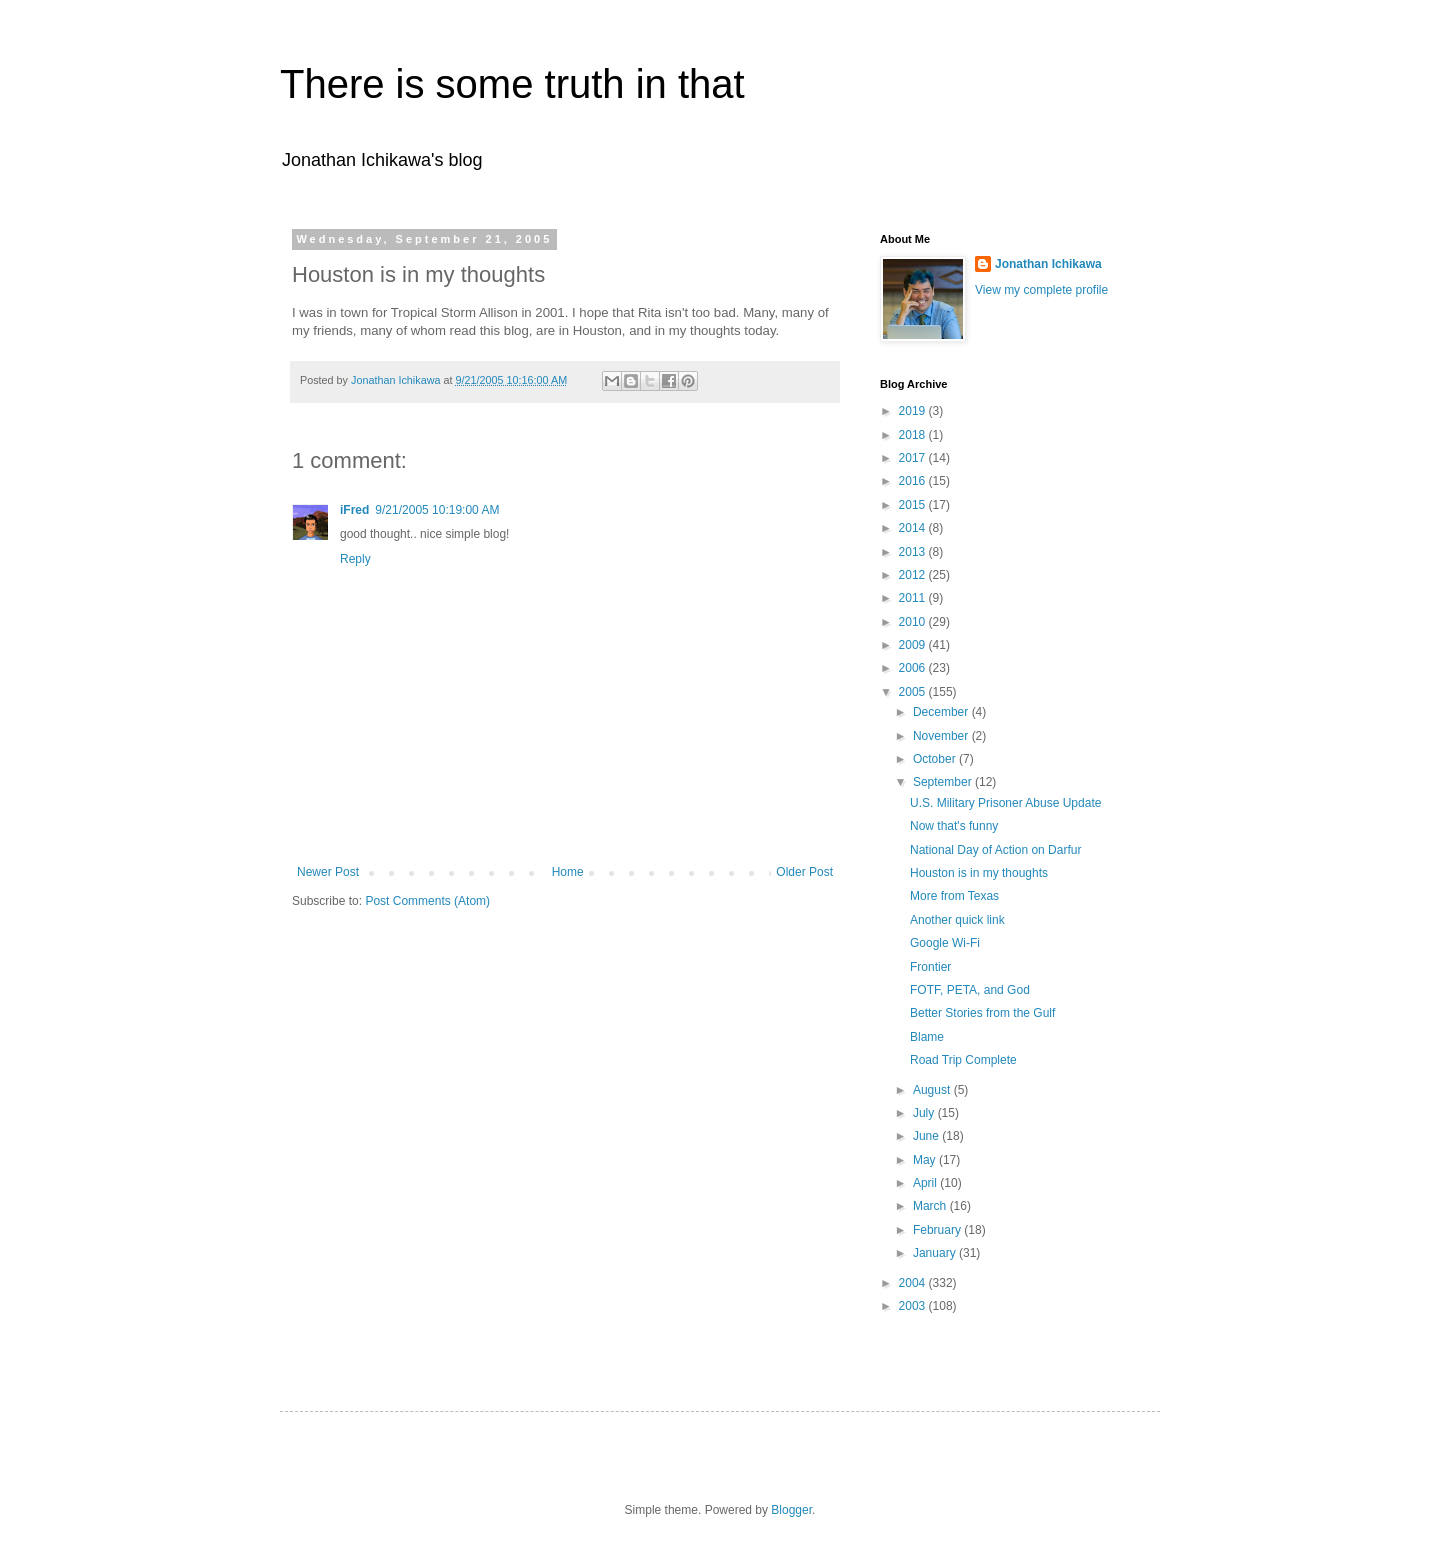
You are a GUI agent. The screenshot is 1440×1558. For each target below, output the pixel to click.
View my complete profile (1041, 290)
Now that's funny (954, 826)
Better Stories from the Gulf (982, 1013)
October (936, 759)
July (925, 1113)
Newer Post (328, 872)
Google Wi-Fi (945, 943)
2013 (914, 552)
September (944, 782)
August (933, 1090)
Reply (355, 559)
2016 (914, 481)
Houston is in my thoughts (979, 873)
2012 (914, 575)
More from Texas (954, 896)
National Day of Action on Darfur (995, 850)
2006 (914, 668)
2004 (914, 1283)
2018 (914, 435)
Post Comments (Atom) (427, 901)
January (936, 1253)
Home (568, 872)
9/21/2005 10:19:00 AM (437, 510)
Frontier (930, 967)
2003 (914, 1306)
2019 (914, 411)
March (931, 1206)
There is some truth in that (512, 84)
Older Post (804, 872)
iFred (354, 510)
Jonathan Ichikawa (1048, 264)
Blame (927, 1037)
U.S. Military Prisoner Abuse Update (1005, 803)
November (942, 736)
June (927, 1136)
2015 (914, 505)
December (942, 712)
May (926, 1160)
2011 (914, 598)
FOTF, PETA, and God (970, 990)
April (926, 1183)
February (938, 1230)
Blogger (791, 1510)
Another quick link (957, 920)
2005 (914, 692)
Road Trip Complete (963, 1060)
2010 (914, 622)
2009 (914, 645)
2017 (914, 458)
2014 (914, 528)
